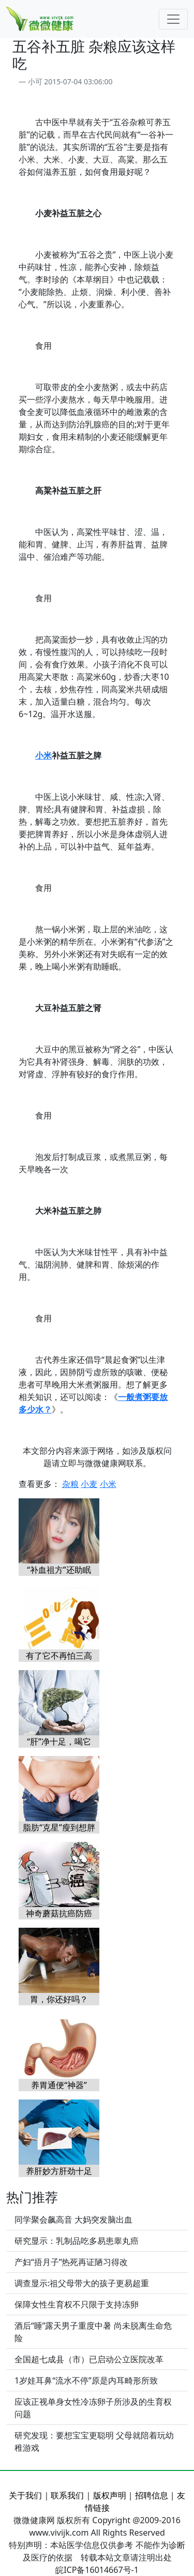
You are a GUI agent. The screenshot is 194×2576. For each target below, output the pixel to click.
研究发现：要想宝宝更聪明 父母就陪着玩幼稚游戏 (94, 2441)
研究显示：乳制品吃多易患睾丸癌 (76, 2240)
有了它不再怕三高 (59, 1655)
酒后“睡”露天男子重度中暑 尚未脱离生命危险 (93, 2332)
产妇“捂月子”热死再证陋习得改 (71, 2262)
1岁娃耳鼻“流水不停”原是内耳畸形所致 (86, 2380)
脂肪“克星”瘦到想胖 (59, 1827)
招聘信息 (151, 2495)
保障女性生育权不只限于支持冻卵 (76, 2304)
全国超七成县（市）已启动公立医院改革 (88, 2359)
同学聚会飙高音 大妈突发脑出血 (73, 2219)
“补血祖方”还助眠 (59, 1569)
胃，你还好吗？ (59, 1999)
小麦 (89, 1484)
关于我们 (25, 2495)
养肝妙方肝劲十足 (59, 2171)
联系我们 (67, 2495)
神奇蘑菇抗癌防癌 (59, 1913)
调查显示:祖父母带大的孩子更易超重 (81, 2283)
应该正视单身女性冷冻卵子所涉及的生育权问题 (93, 2408)
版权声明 (109, 2495)
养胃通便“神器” (59, 2085)
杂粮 (70, 1484)
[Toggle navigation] (173, 19)
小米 (43, 755)
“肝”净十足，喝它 (59, 1741)
